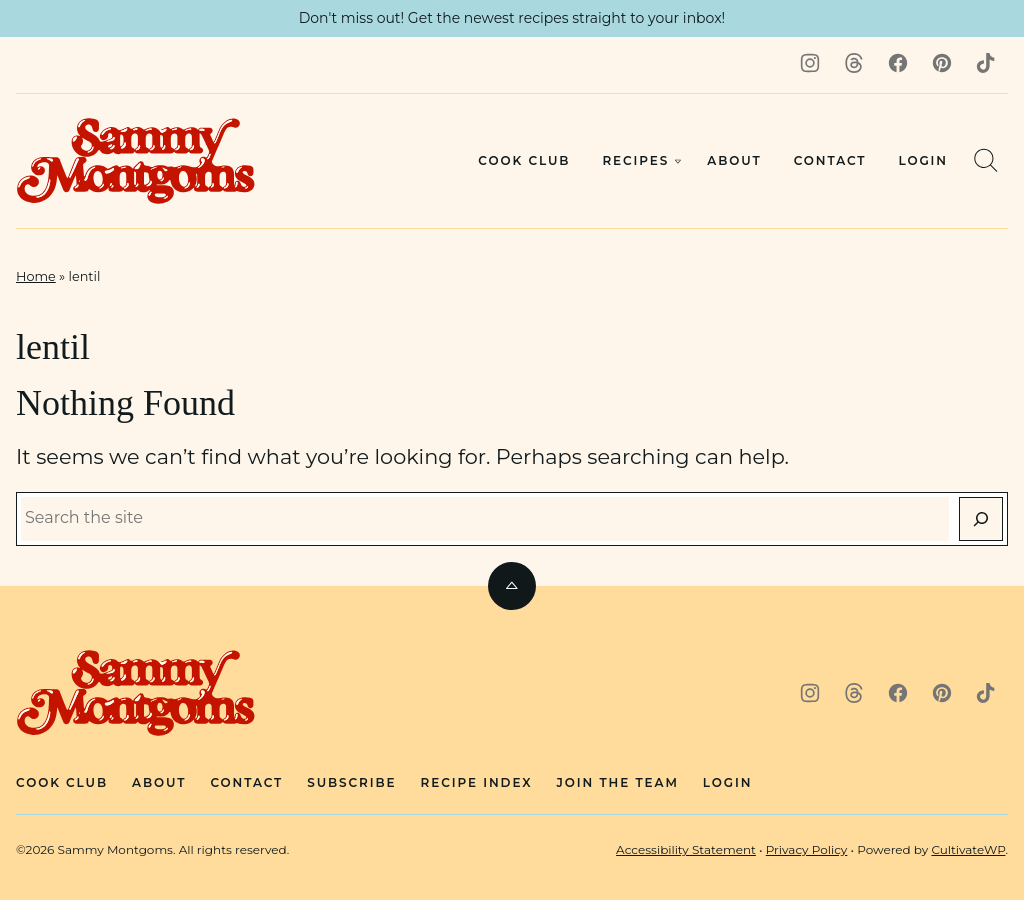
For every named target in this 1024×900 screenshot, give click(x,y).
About (734, 160)
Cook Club (524, 160)
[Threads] (854, 63)
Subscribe (351, 782)
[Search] (986, 160)
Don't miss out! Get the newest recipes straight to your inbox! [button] (512, 18)
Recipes (635, 160)
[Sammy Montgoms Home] (136, 161)
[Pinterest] (942, 63)
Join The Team (618, 782)
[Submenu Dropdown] (678, 161)
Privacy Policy (807, 849)
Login (923, 160)
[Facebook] (898, 63)
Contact (830, 160)
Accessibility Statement (686, 849)
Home (36, 276)
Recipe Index (477, 782)
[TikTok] (986, 63)
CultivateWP (968, 849)
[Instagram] (810, 63)
